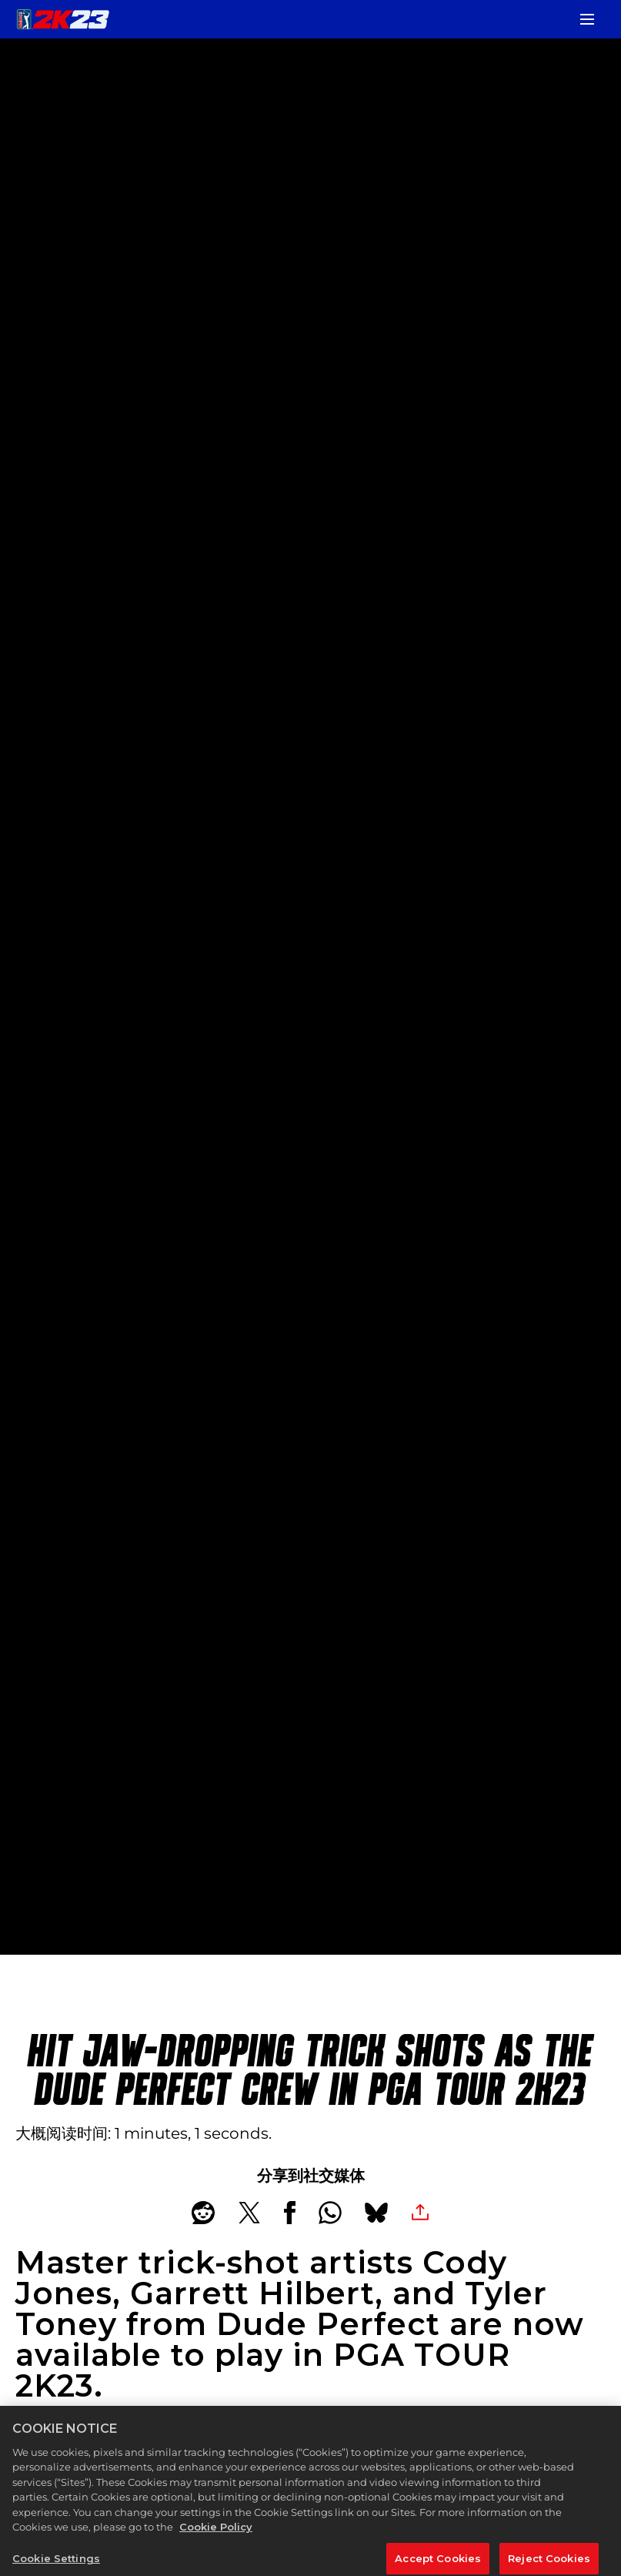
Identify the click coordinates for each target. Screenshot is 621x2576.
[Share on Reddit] (203, 2212)
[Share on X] (249, 2212)
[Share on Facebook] (289, 2212)
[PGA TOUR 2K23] (62, 19)
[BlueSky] (376, 2212)
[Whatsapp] (330, 2212)
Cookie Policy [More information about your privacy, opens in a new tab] (215, 2538)
